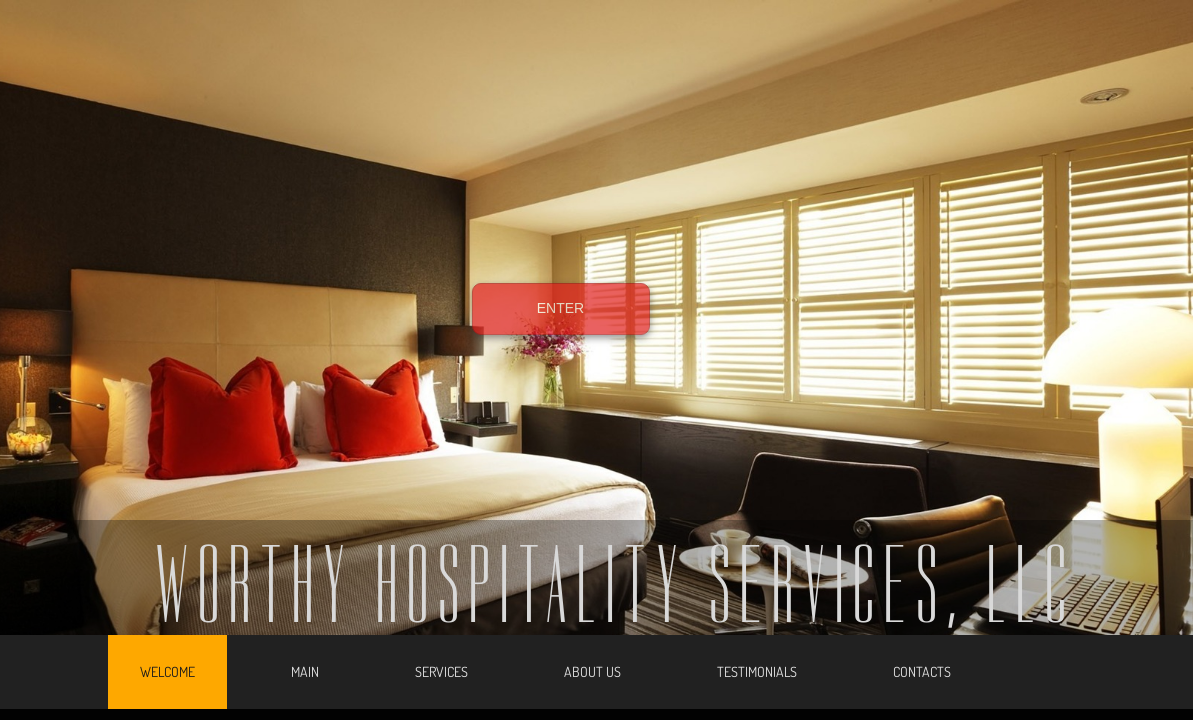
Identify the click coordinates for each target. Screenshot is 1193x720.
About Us (592, 671)
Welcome (167, 671)
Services (441, 671)
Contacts (922, 671)
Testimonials (757, 671)
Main (305, 671)
